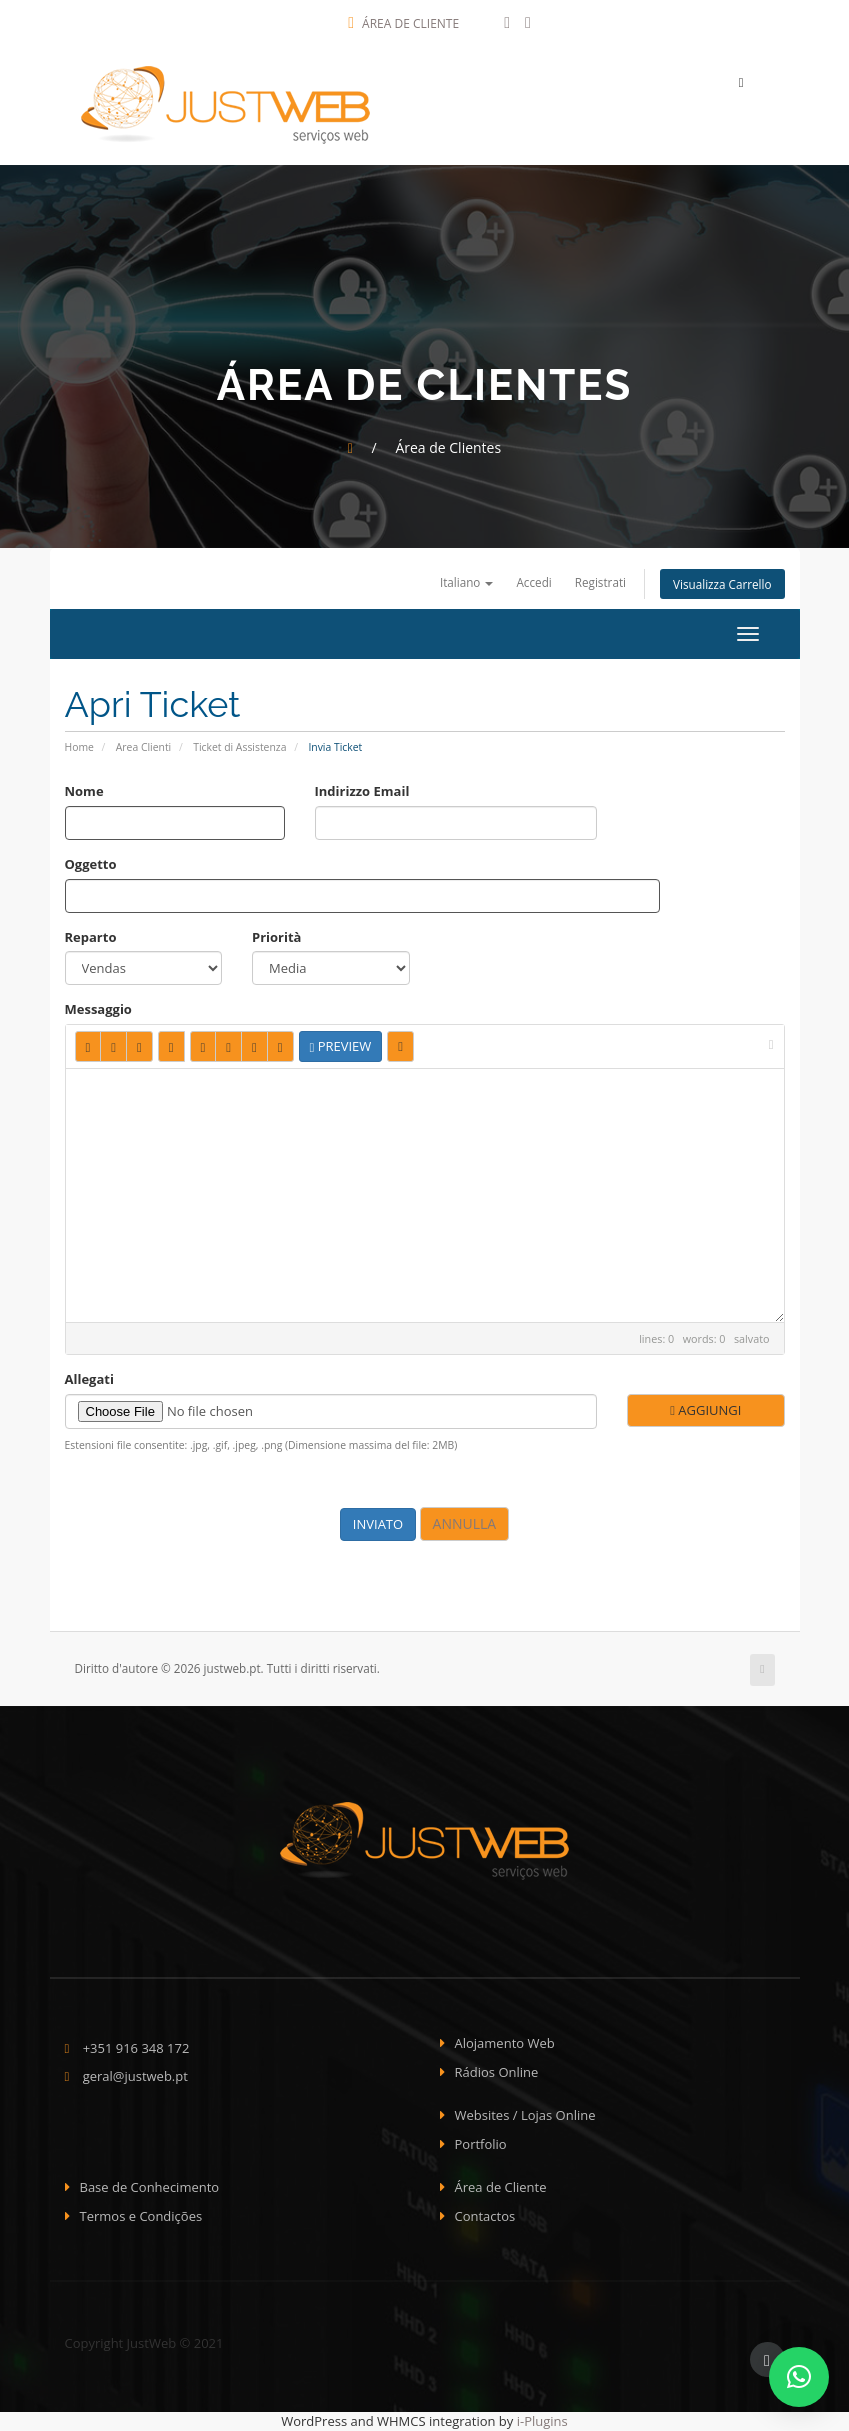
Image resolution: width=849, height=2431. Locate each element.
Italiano (467, 582)
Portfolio (481, 2144)
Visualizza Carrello (722, 584)
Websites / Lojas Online (525, 2115)
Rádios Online (497, 2072)
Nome (84, 791)
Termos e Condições (141, 2216)
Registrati (600, 582)
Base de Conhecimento (150, 2187)
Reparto (91, 937)
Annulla (465, 1523)
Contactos (485, 2216)
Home (79, 747)
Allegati (89, 1379)
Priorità (276, 937)
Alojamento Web (505, 2043)
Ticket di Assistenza (239, 747)
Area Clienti (143, 747)
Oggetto (91, 864)
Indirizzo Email (362, 791)
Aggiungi (705, 1410)
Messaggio (98, 1009)
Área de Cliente (403, 23)
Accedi (533, 582)
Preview (341, 1046)
